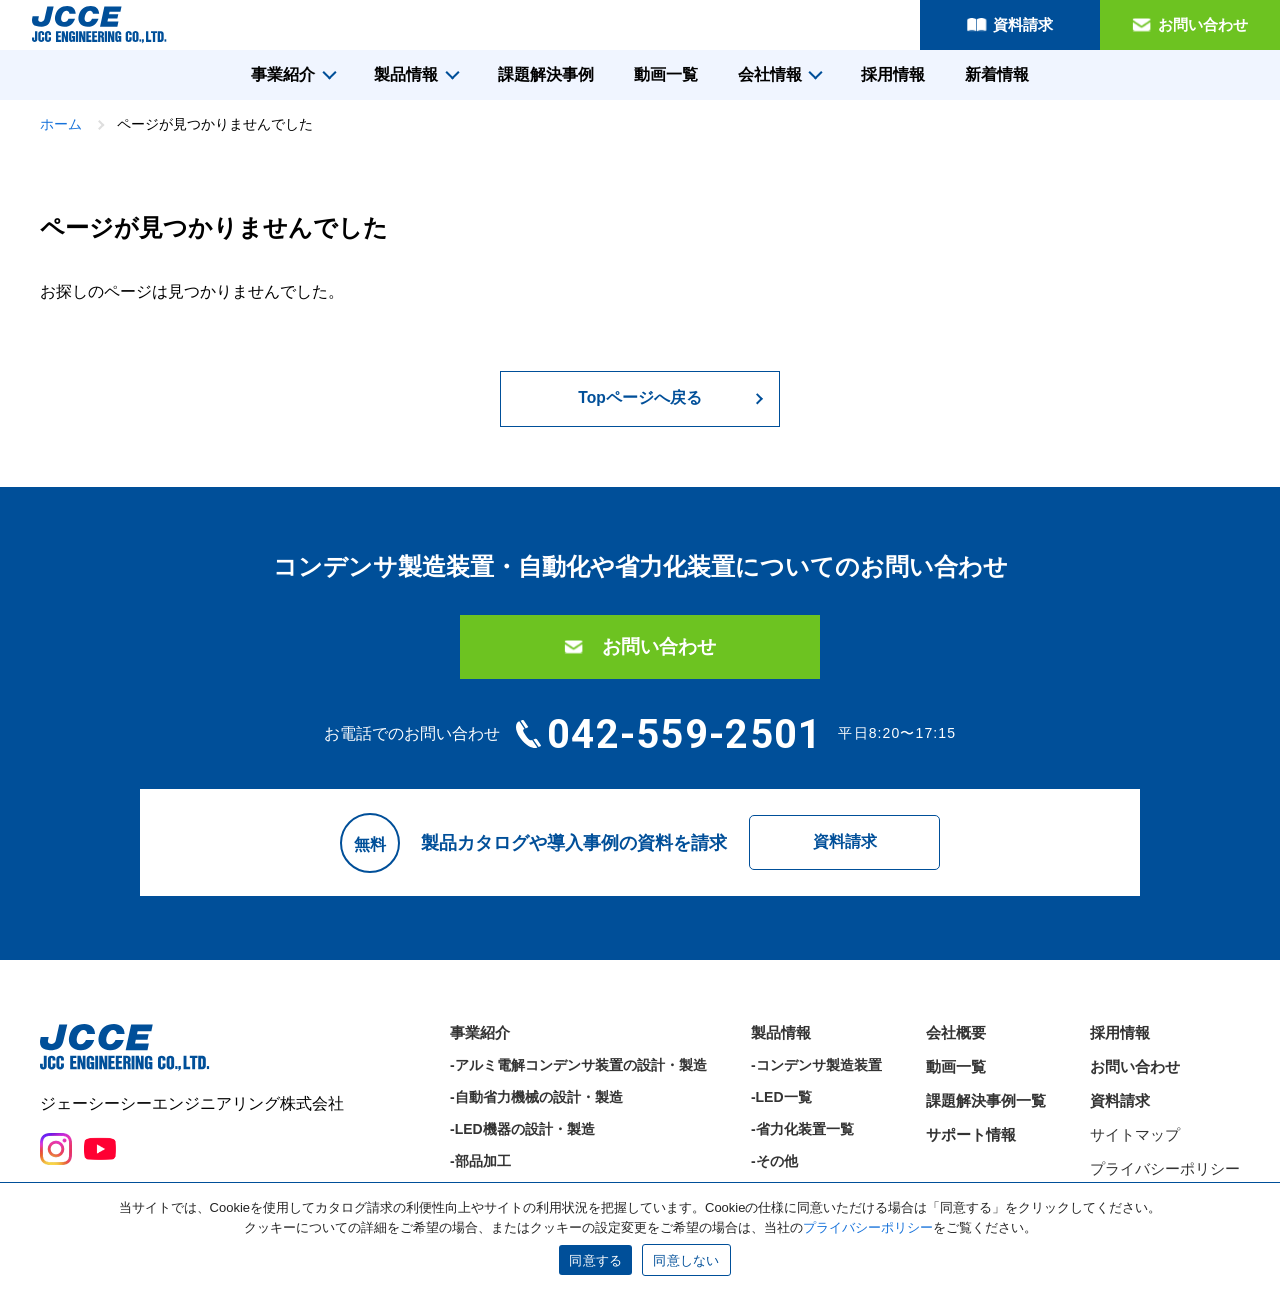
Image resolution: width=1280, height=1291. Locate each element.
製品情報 (406, 74)
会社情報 (770, 74)
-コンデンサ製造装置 (816, 1075)
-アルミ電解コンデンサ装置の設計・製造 (578, 1075)
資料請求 (1023, 24)
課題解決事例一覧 (986, 1110)
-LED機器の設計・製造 (522, 1139)
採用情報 (893, 74)
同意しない (686, 1260)
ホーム (61, 124)
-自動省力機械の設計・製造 (536, 1107)
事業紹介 (283, 74)
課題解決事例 (546, 74)
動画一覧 (666, 74)
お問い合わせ (1203, 24)
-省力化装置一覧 (802, 1139)
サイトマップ (1135, 1144)
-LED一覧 (781, 1107)
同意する (595, 1260)
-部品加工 (480, 1171)
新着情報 (997, 74)
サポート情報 (971, 1144)
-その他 (774, 1171)
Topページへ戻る (640, 398)
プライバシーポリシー (1165, 1178)
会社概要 (956, 1042)
